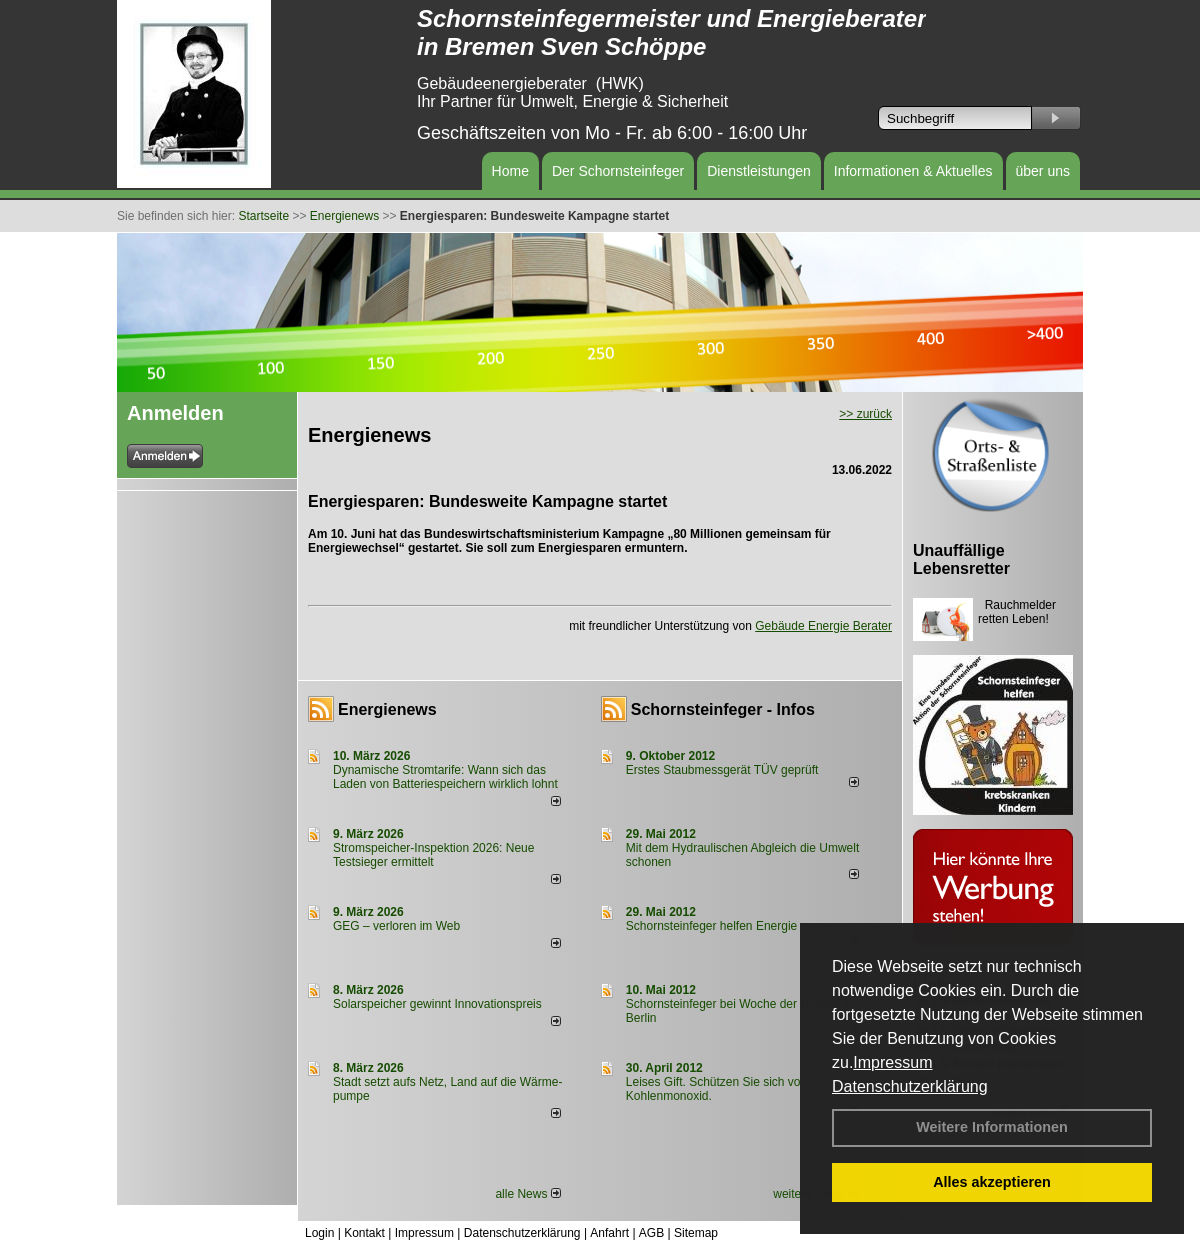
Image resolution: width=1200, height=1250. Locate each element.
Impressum (892, 1062)
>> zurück (865, 414)
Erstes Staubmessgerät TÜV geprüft (722, 770)
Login (319, 1233)
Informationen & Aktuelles (913, 171)
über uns (1043, 171)
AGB (651, 1233)
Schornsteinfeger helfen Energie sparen (731, 926)
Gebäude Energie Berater (823, 626)
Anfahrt (609, 1233)
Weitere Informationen (992, 1127)
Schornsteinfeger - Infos (723, 709)
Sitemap (696, 1233)
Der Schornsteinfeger (618, 171)
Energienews (387, 709)
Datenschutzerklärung (910, 1086)
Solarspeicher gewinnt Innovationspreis (437, 1004)
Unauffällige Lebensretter (961, 559)
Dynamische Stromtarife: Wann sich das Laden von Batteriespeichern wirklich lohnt (445, 777)
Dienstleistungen (759, 171)
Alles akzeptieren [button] (992, 1182)
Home (510, 171)
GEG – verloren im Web (396, 926)
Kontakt (364, 1233)
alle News (527, 1194)
